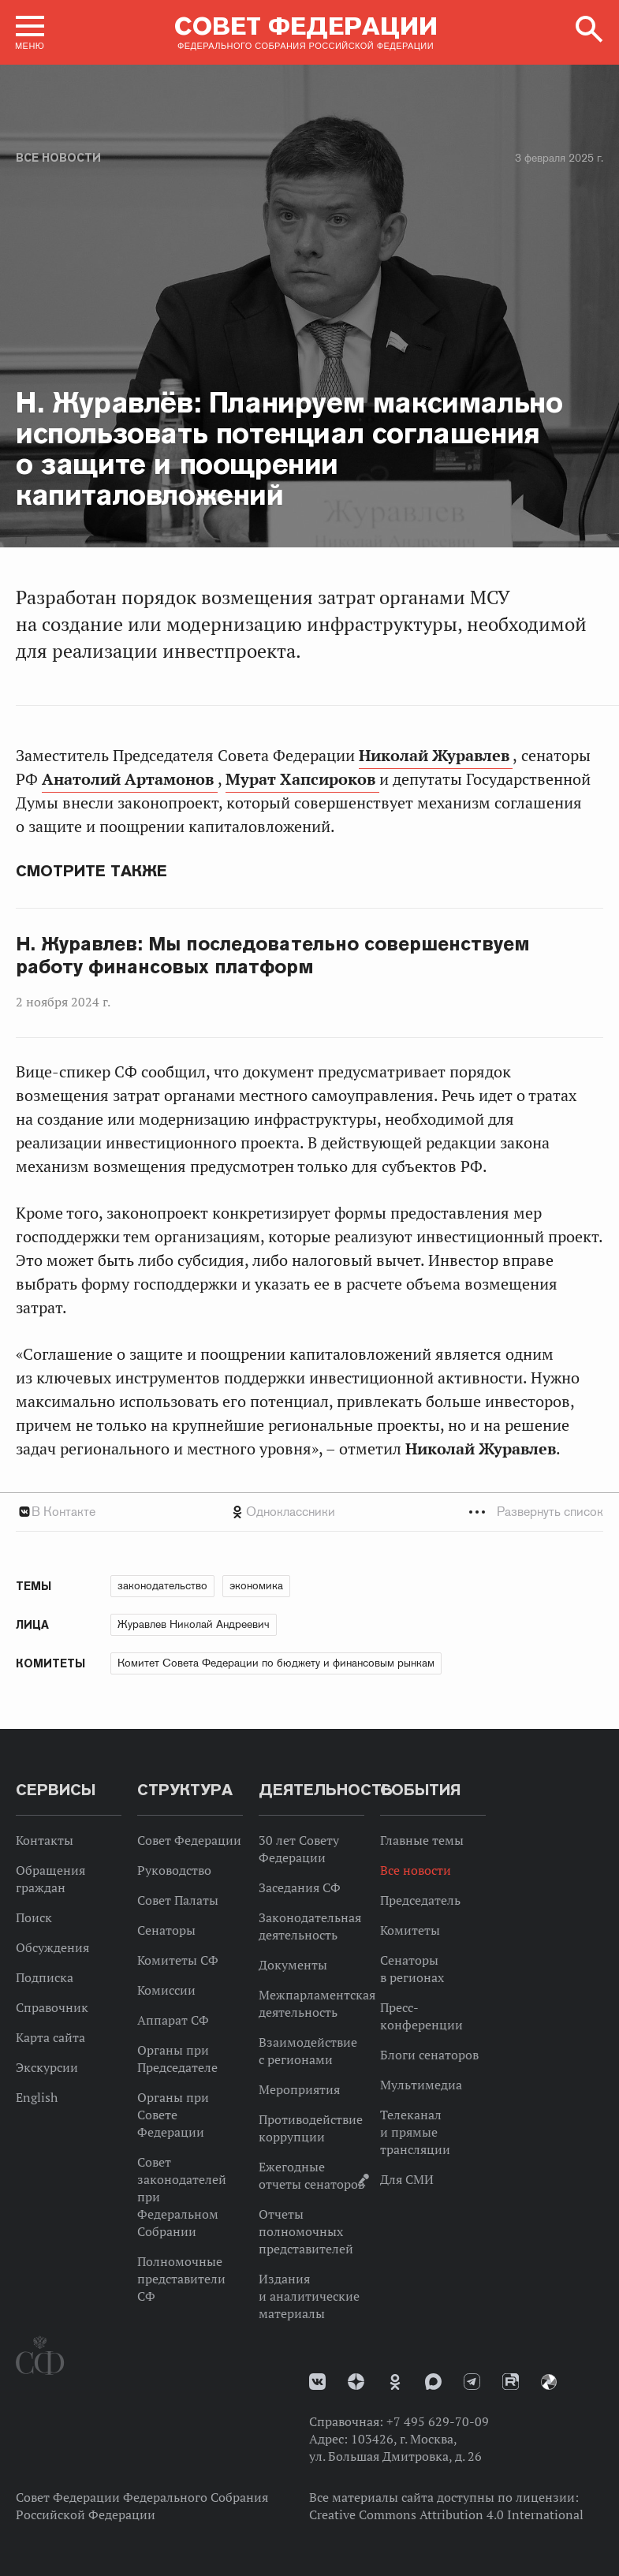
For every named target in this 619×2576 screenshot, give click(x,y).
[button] (30, 32)
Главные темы (422, 1840)
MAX (433, 2381)
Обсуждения (52, 1947)
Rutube (510, 2381)
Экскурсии (47, 2067)
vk (317, 2381)
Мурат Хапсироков (302, 779)
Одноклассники (290, 1511)
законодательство (162, 1585)
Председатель (420, 1900)
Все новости (58, 158)
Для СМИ (407, 2179)
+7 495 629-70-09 (437, 2421)
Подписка (44, 1977)
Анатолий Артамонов (130, 779)
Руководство (174, 1870)
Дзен (356, 2381)
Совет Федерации (189, 1840)
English (37, 2097)
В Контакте (63, 1511)
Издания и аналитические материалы (309, 2296)
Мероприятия (299, 2089)
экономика (256, 1585)
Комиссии (166, 1990)
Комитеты (410, 1930)
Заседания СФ (300, 1887)
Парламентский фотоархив (549, 2382)
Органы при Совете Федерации (173, 2114)
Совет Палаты (177, 1900)
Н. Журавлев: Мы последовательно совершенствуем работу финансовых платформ (273, 955)
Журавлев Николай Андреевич (193, 1624)
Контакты (44, 1840)
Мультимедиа (421, 2085)
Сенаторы (166, 1930)
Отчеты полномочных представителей (306, 2231)
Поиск (34, 1917)
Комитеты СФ (177, 1960)
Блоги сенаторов (429, 2055)
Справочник (52, 2007)
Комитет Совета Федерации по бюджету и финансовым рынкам (275, 1663)
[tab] (309, 1511)
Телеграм (472, 2381)
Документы (293, 1965)
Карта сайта (50, 2037)
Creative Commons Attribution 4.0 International (446, 2514)
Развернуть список (550, 1511)
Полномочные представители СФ (181, 2278)
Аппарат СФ (173, 2020)
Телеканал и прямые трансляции (415, 2132)
